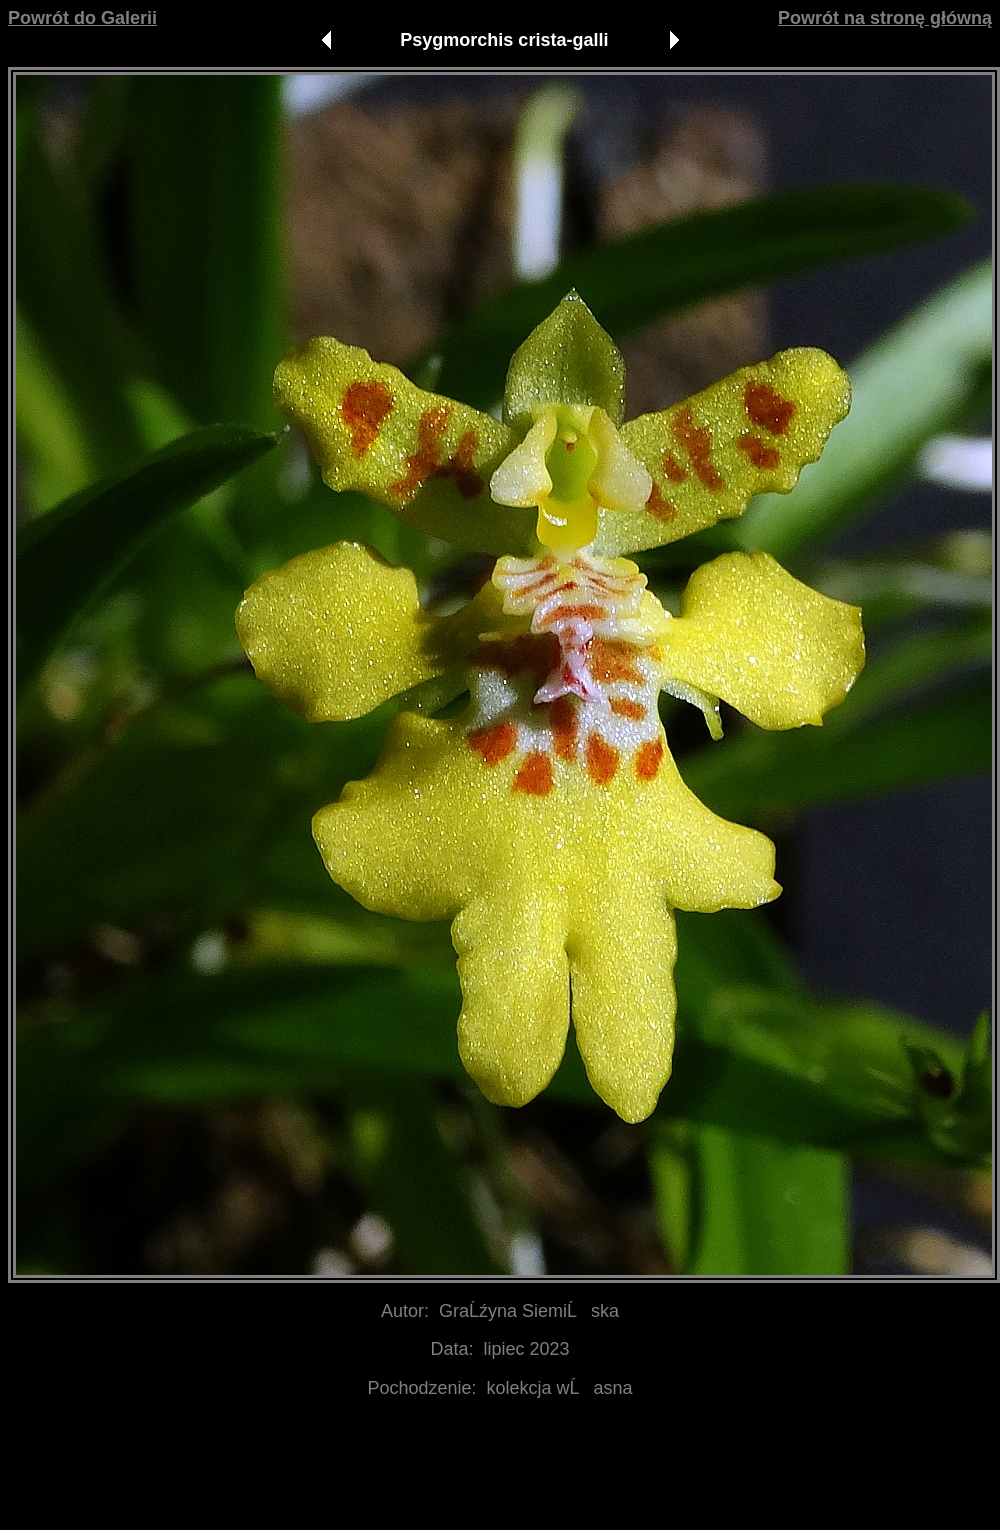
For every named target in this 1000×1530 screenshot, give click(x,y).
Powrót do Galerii (82, 18)
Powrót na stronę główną (885, 18)
